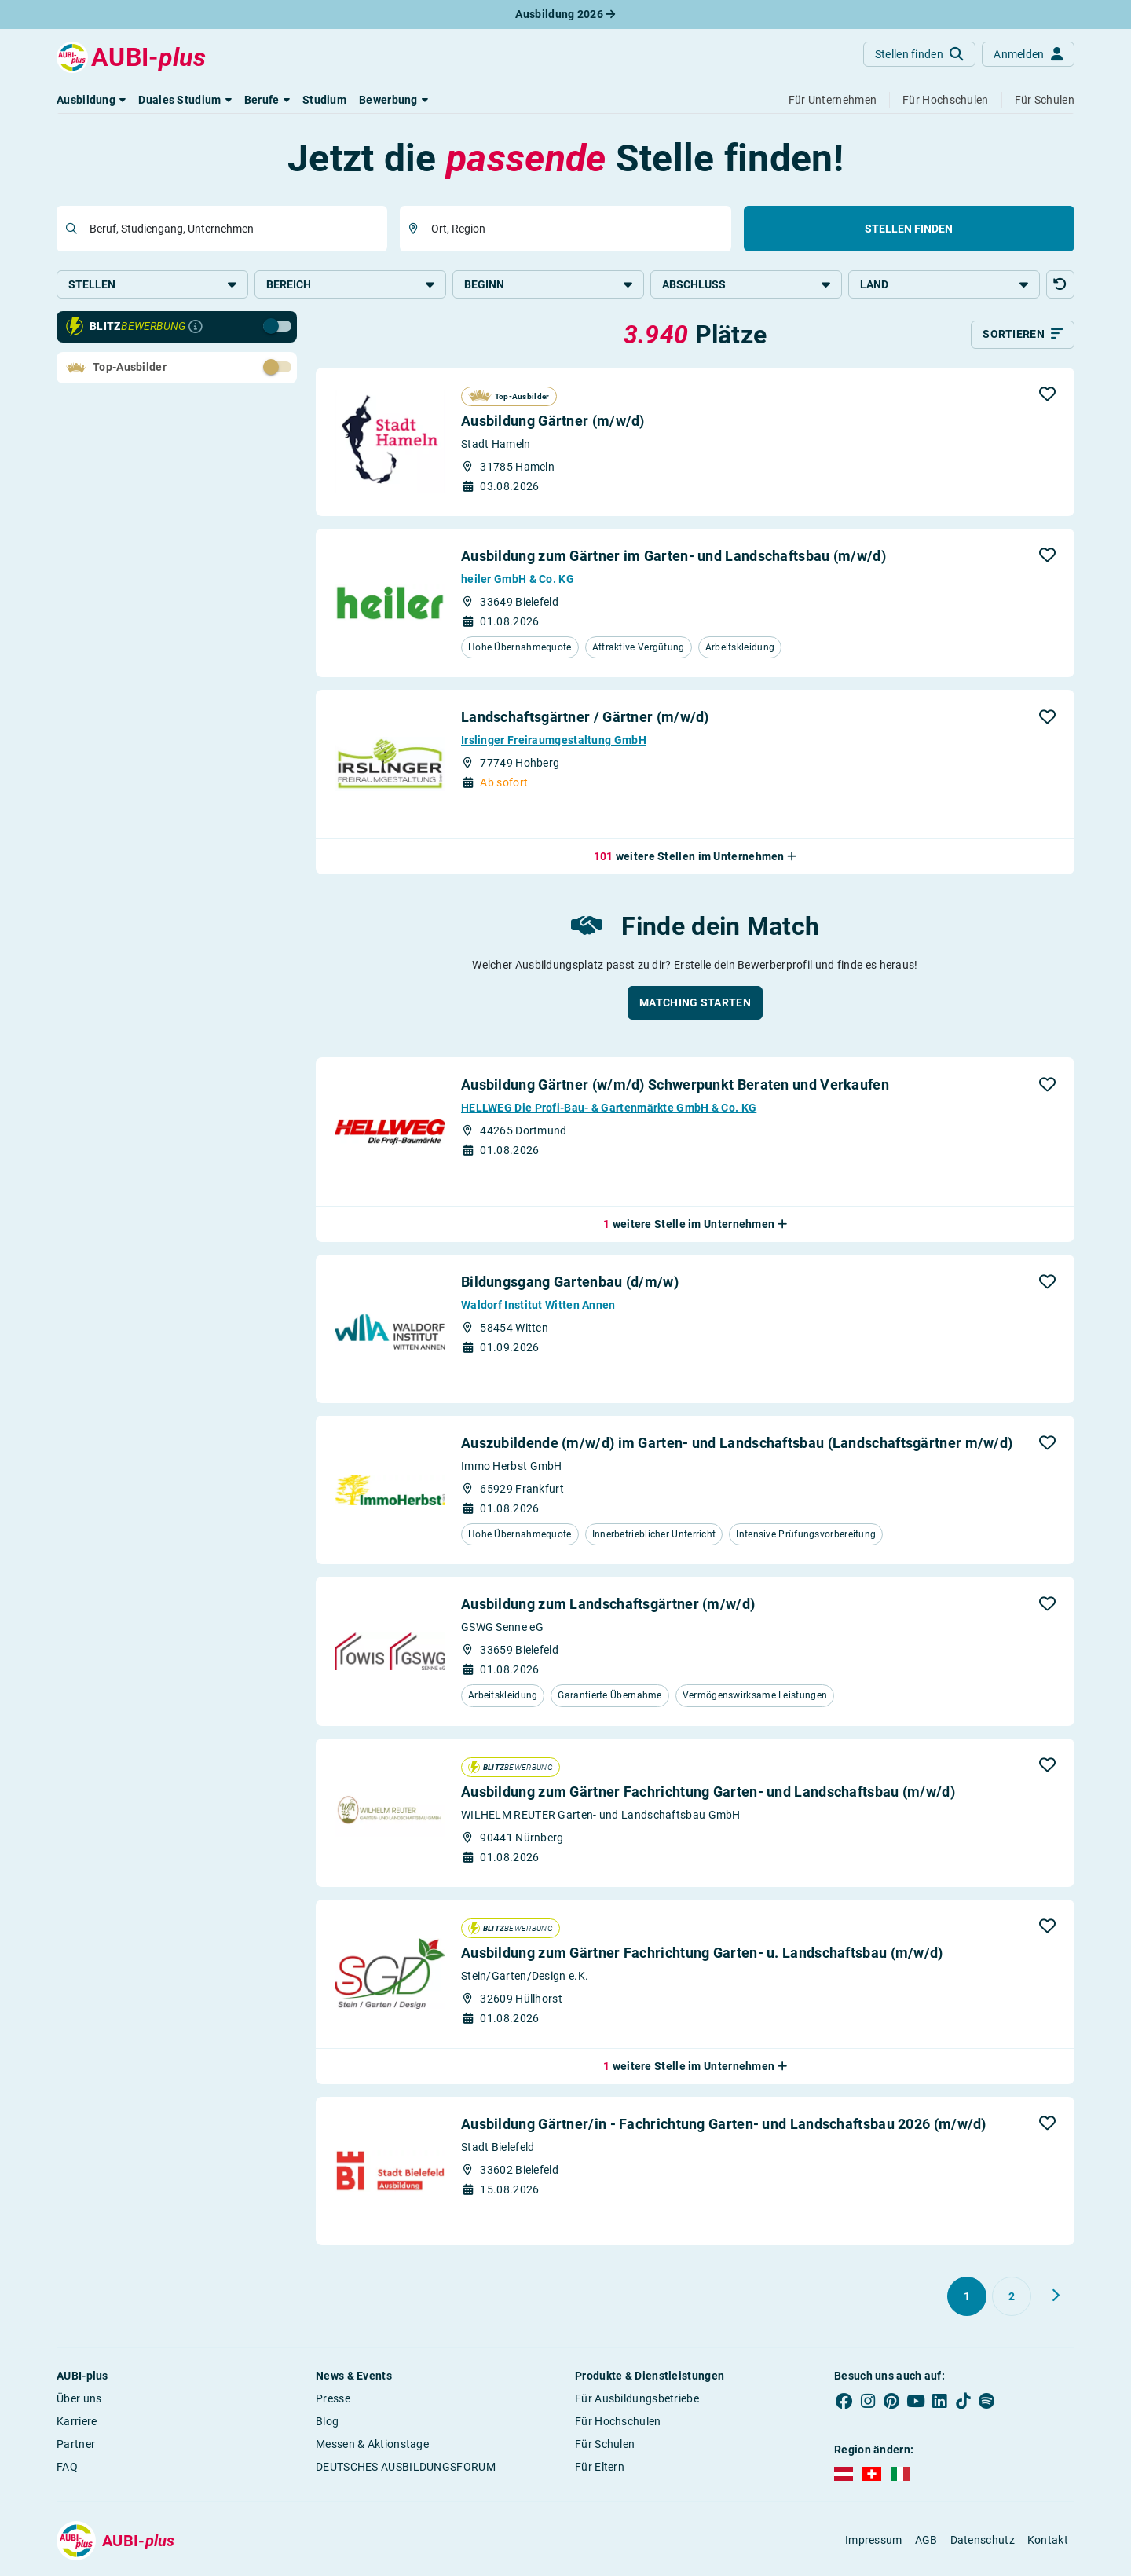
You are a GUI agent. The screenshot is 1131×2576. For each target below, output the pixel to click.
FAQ (67, 2470)
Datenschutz (982, 2544)
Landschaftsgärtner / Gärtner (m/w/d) (585, 720)
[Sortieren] (1022, 338)
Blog (327, 2424)
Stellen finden (909, 228)
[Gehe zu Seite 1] (966, 2299)
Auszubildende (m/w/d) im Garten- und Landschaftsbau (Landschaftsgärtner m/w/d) (736, 1446)
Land (944, 284)
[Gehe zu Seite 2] (1011, 2299)
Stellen (152, 284)
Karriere (77, 2424)
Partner (76, 2447)
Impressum (873, 2544)
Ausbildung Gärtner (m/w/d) (553, 424)
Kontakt (1047, 2544)
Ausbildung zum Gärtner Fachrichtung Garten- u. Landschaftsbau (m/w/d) (702, 1956)
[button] (91, 100)
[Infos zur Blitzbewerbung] (195, 330)
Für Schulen (605, 2447)
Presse (333, 2401)
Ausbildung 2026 (565, 14)
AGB (926, 2544)
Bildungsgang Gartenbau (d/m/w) (570, 1285)
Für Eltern (599, 2470)
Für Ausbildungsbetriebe (637, 2401)
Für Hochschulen (618, 2424)
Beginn (548, 284)
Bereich (350, 284)
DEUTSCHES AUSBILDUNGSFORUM (406, 2470)
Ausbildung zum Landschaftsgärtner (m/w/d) (608, 1607)
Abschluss (746, 284)
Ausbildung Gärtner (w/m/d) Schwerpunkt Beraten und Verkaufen (675, 1087)
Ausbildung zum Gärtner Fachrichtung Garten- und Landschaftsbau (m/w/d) (708, 1795)
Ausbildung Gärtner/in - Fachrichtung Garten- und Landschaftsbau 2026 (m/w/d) (723, 2127)
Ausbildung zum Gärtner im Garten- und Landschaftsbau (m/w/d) (673, 559)
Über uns (79, 2401)
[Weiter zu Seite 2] (1055, 2299)
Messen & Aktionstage (372, 2447)
